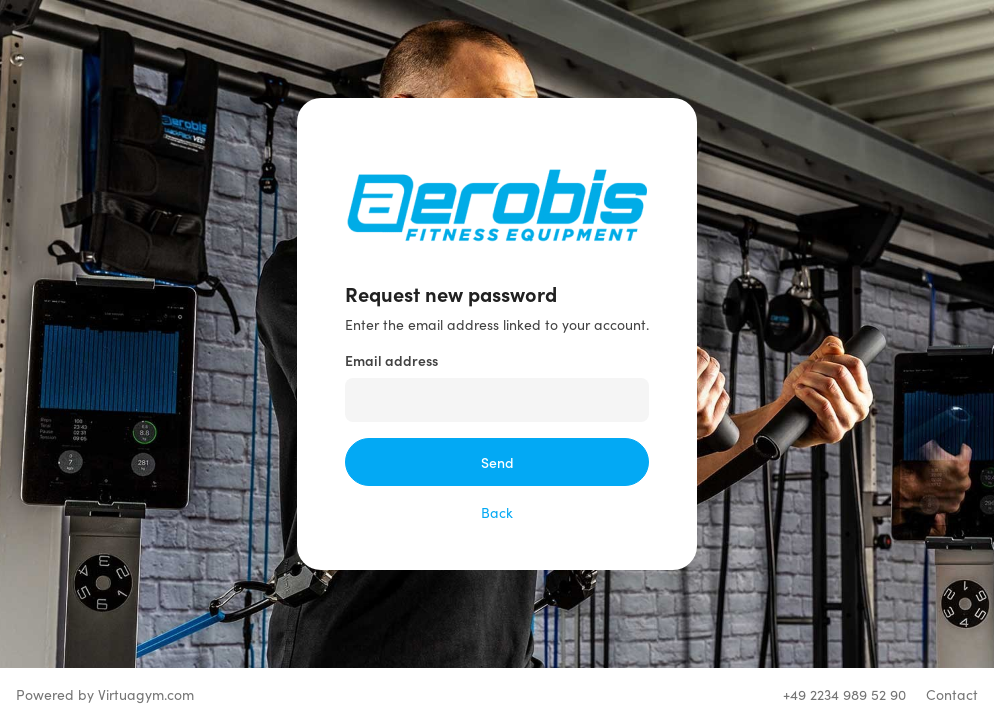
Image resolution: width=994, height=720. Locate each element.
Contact (952, 694)
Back (497, 512)
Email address (391, 360)
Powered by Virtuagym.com (105, 694)
